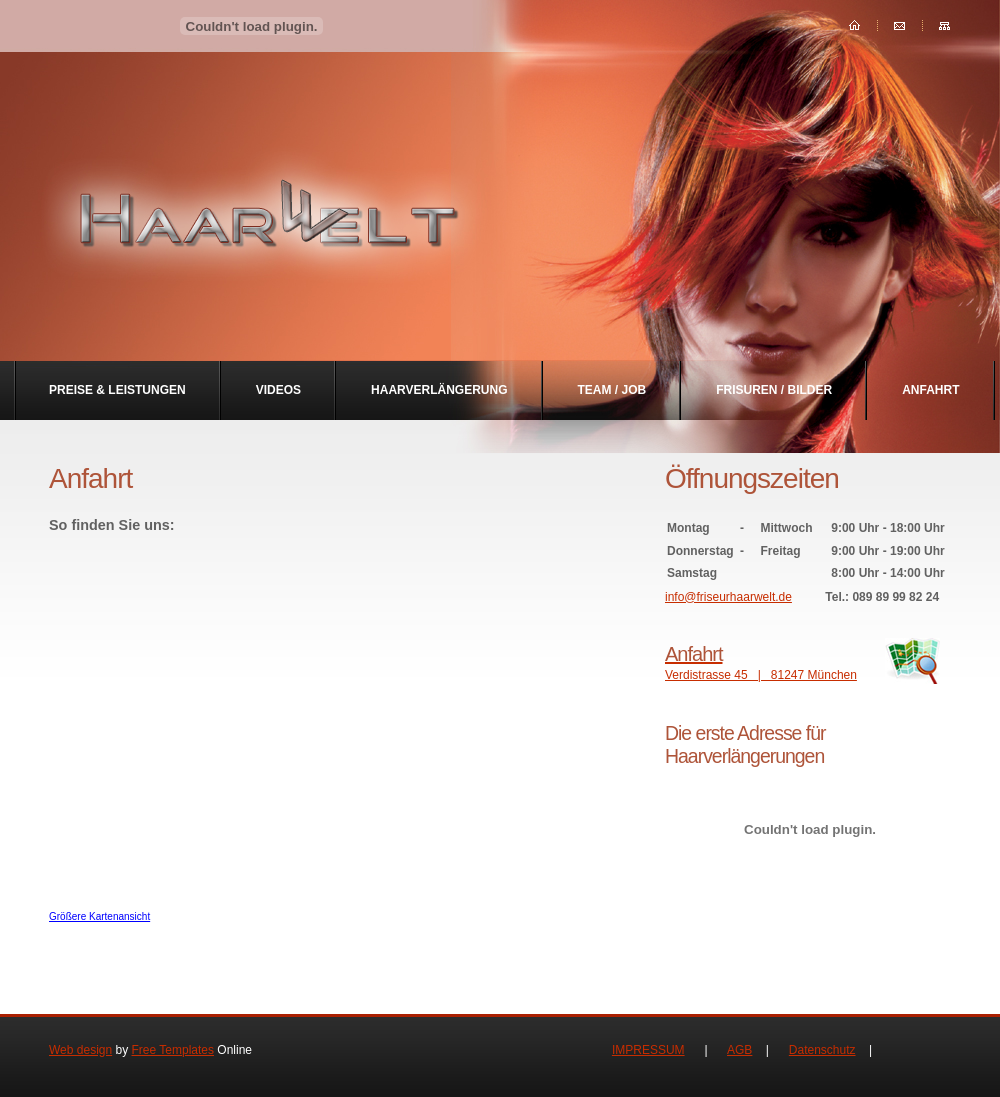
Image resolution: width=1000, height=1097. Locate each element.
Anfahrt (930, 390)
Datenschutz (822, 1050)
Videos (278, 390)
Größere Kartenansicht (99, 916)
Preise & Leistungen (117, 390)
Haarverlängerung (439, 390)
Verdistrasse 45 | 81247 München (810, 662)
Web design (80, 1050)
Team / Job (612, 390)
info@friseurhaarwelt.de (728, 597)
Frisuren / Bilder (774, 390)
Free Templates (173, 1050)
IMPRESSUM (648, 1050)
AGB (739, 1050)
